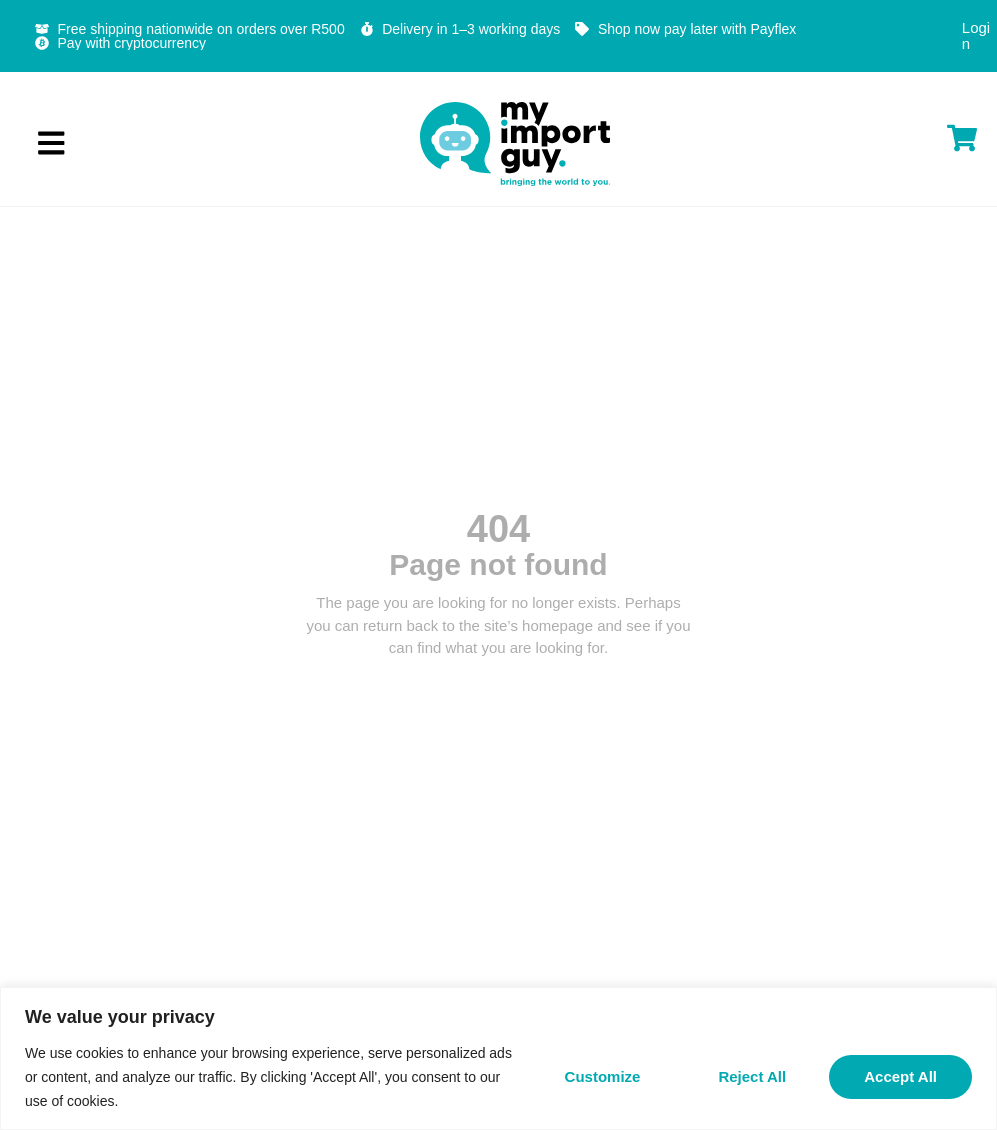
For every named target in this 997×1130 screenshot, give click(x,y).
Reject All (752, 1076)
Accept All (900, 1076)
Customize (603, 1076)
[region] (498, 1058)
